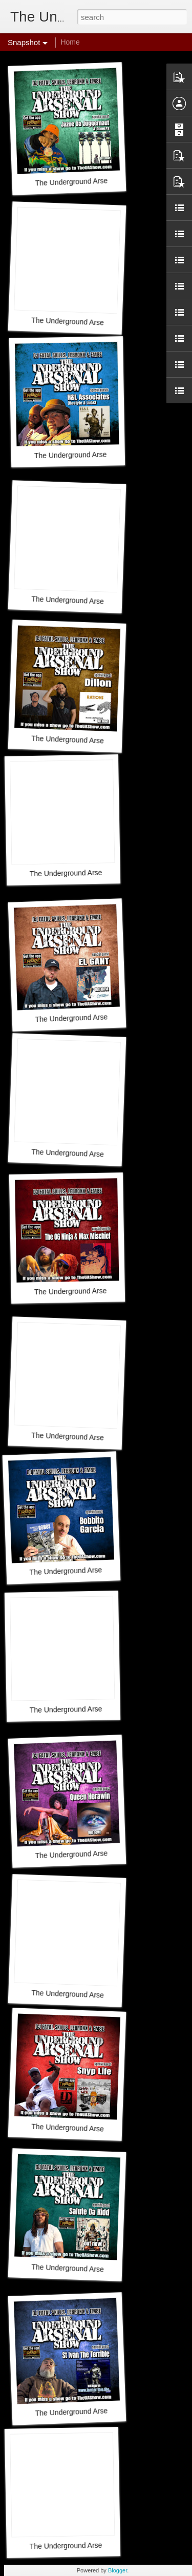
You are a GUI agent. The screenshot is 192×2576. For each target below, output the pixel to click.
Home (69, 42)
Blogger (117, 2570)
